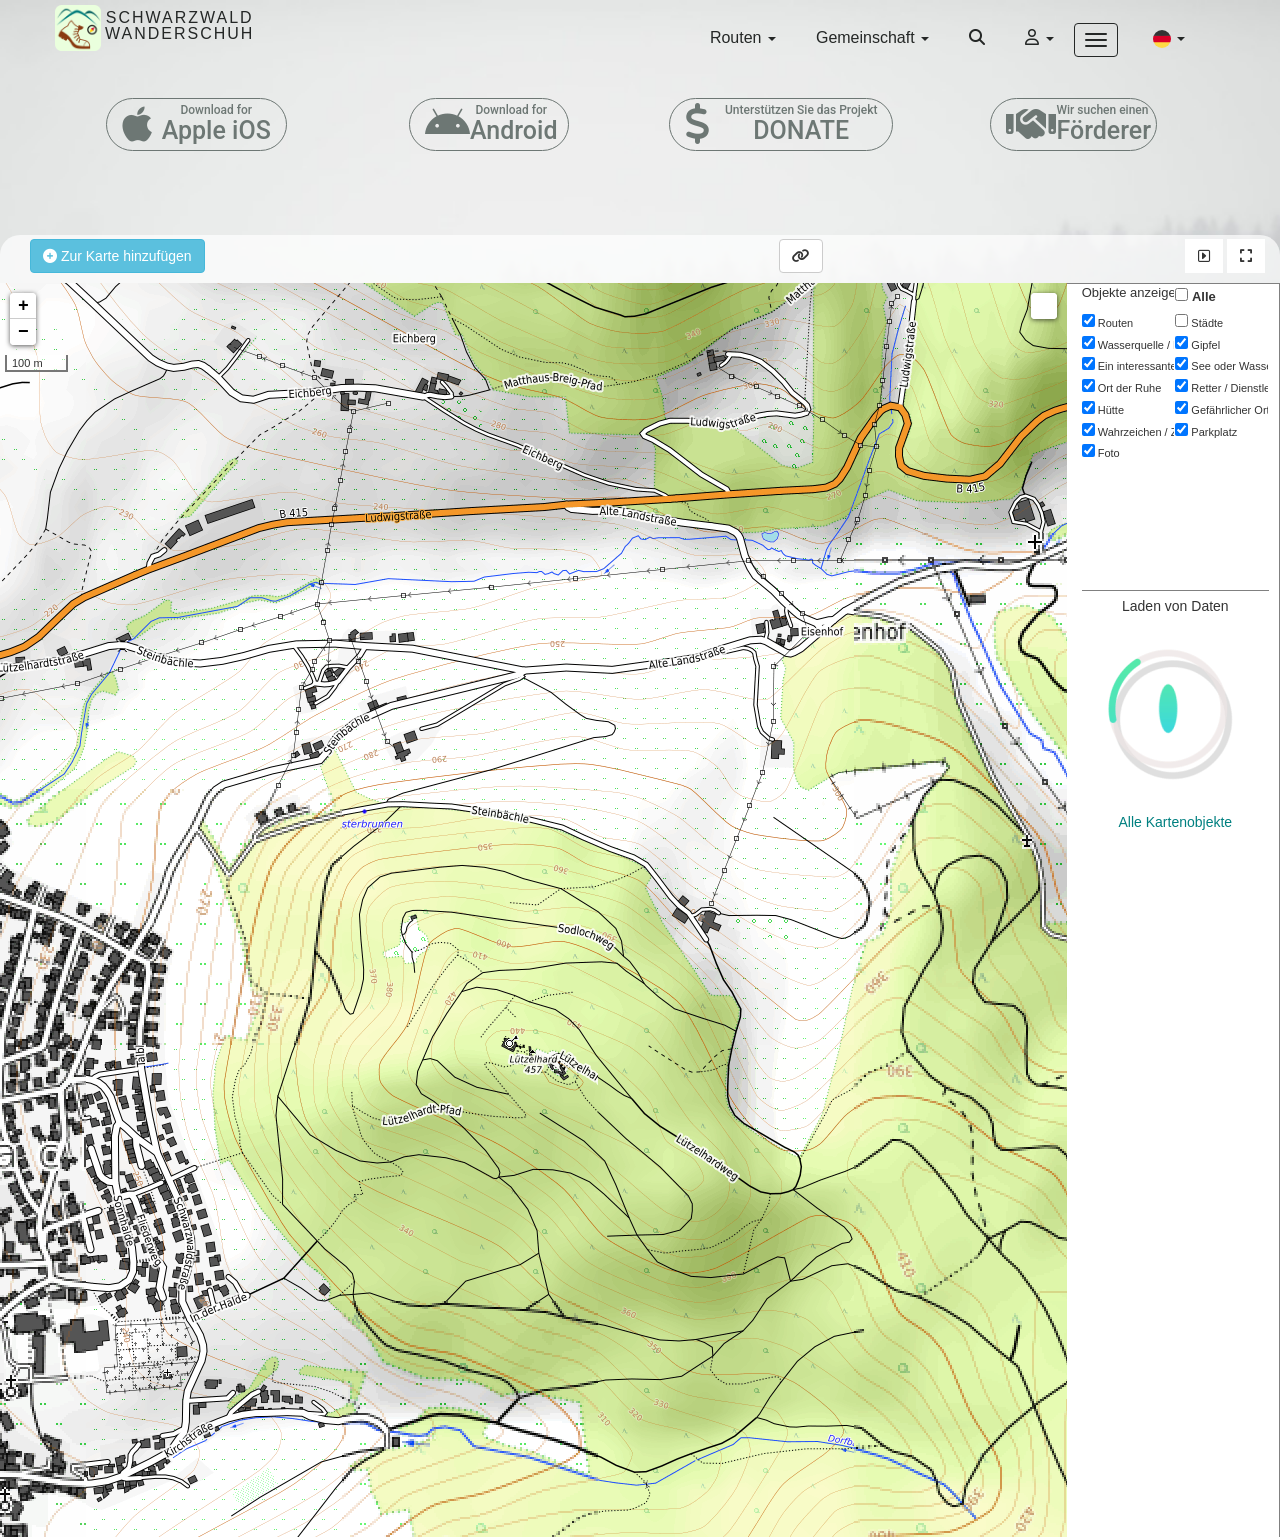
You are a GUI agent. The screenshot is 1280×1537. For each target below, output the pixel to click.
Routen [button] (743, 37)
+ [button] (23, 306)
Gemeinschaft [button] (872, 37)
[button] (1169, 38)
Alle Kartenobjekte (1176, 822)
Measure (1044, 306)
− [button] (23, 332)
